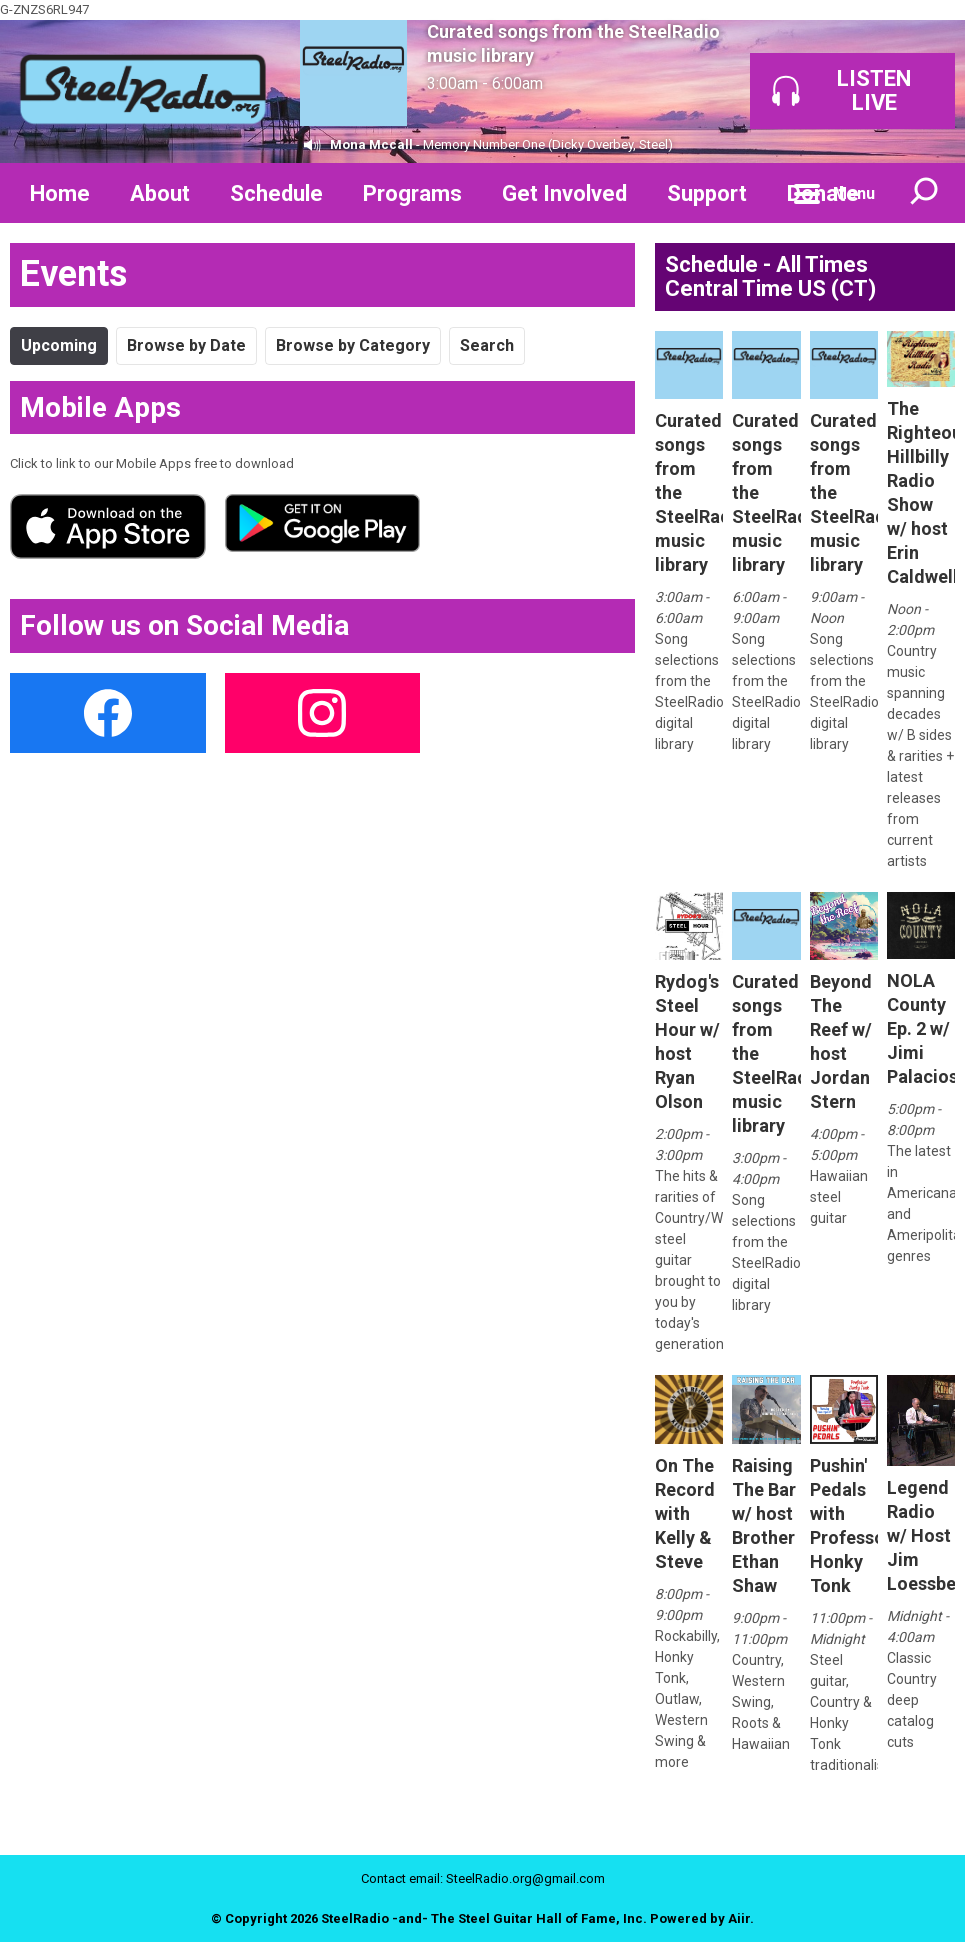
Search (487, 345)
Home (60, 193)
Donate (823, 193)
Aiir (739, 1918)
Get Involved (564, 193)
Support (707, 193)
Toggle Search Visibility (925, 193)
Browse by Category (353, 345)
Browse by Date (186, 345)
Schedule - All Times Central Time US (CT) (770, 276)
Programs (412, 193)
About (160, 193)
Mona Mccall (371, 144)
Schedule (276, 193)
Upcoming (59, 345)
